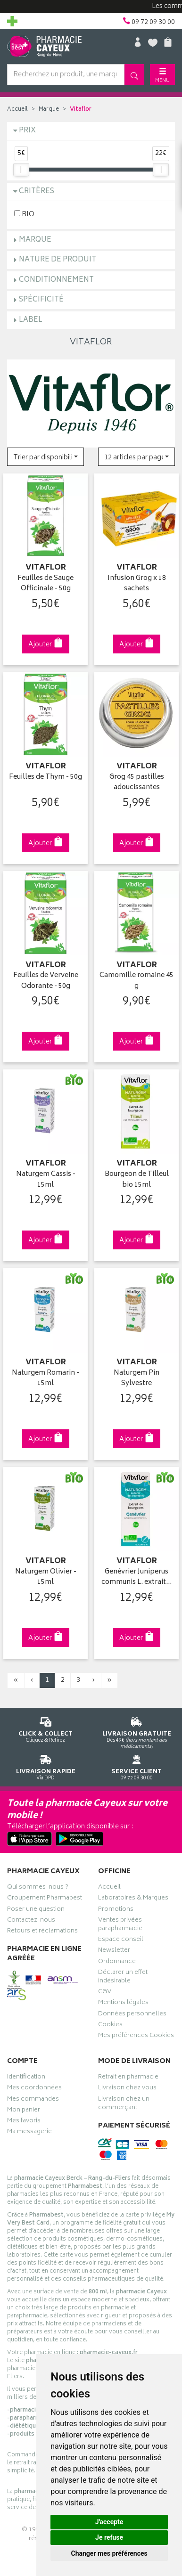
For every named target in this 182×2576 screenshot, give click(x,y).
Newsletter (114, 1951)
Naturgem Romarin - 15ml (45, 1378)
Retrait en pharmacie (128, 2078)
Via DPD (45, 1766)
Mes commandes (33, 2100)
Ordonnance (117, 1962)
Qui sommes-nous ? (37, 1888)
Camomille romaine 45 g (136, 981)
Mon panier (23, 2111)
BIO (24, 214)
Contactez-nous (31, 1921)
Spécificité (41, 299)
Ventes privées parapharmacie (120, 1925)
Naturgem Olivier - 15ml (45, 1577)
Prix (27, 130)
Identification (26, 2078)
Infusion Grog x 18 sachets (137, 584)
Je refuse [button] (109, 2537)
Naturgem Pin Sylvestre (136, 1378)
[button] (45, 457)
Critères (36, 191)
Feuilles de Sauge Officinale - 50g (45, 584)
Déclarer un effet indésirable (123, 1978)
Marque (49, 109)
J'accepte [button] (109, 2522)
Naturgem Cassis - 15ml (45, 1179)
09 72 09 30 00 (136, 1766)
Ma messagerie (29, 2132)
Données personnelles (132, 2015)
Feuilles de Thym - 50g (45, 777)
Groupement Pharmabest (44, 1899)
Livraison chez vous (127, 2089)
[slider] (21, 169)
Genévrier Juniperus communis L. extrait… (136, 1577)
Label (30, 320)
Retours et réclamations (42, 1932)
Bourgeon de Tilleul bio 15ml (137, 1179)
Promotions (115, 1910)
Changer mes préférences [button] (109, 2553)
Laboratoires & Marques (133, 1899)
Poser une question (36, 1910)
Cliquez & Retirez (45, 1728)
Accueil (17, 109)
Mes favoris (24, 2122)
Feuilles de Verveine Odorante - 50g (45, 981)
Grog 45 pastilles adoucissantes (136, 782)
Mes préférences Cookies (136, 2036)
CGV (104, 1992)
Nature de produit (57, 259)
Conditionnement (56, 280)
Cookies (110, 2025)
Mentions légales (123, 2003)
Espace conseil (120, 1940)
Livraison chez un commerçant (123, 2104)
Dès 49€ (136, 1731)
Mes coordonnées (34, 2089)
